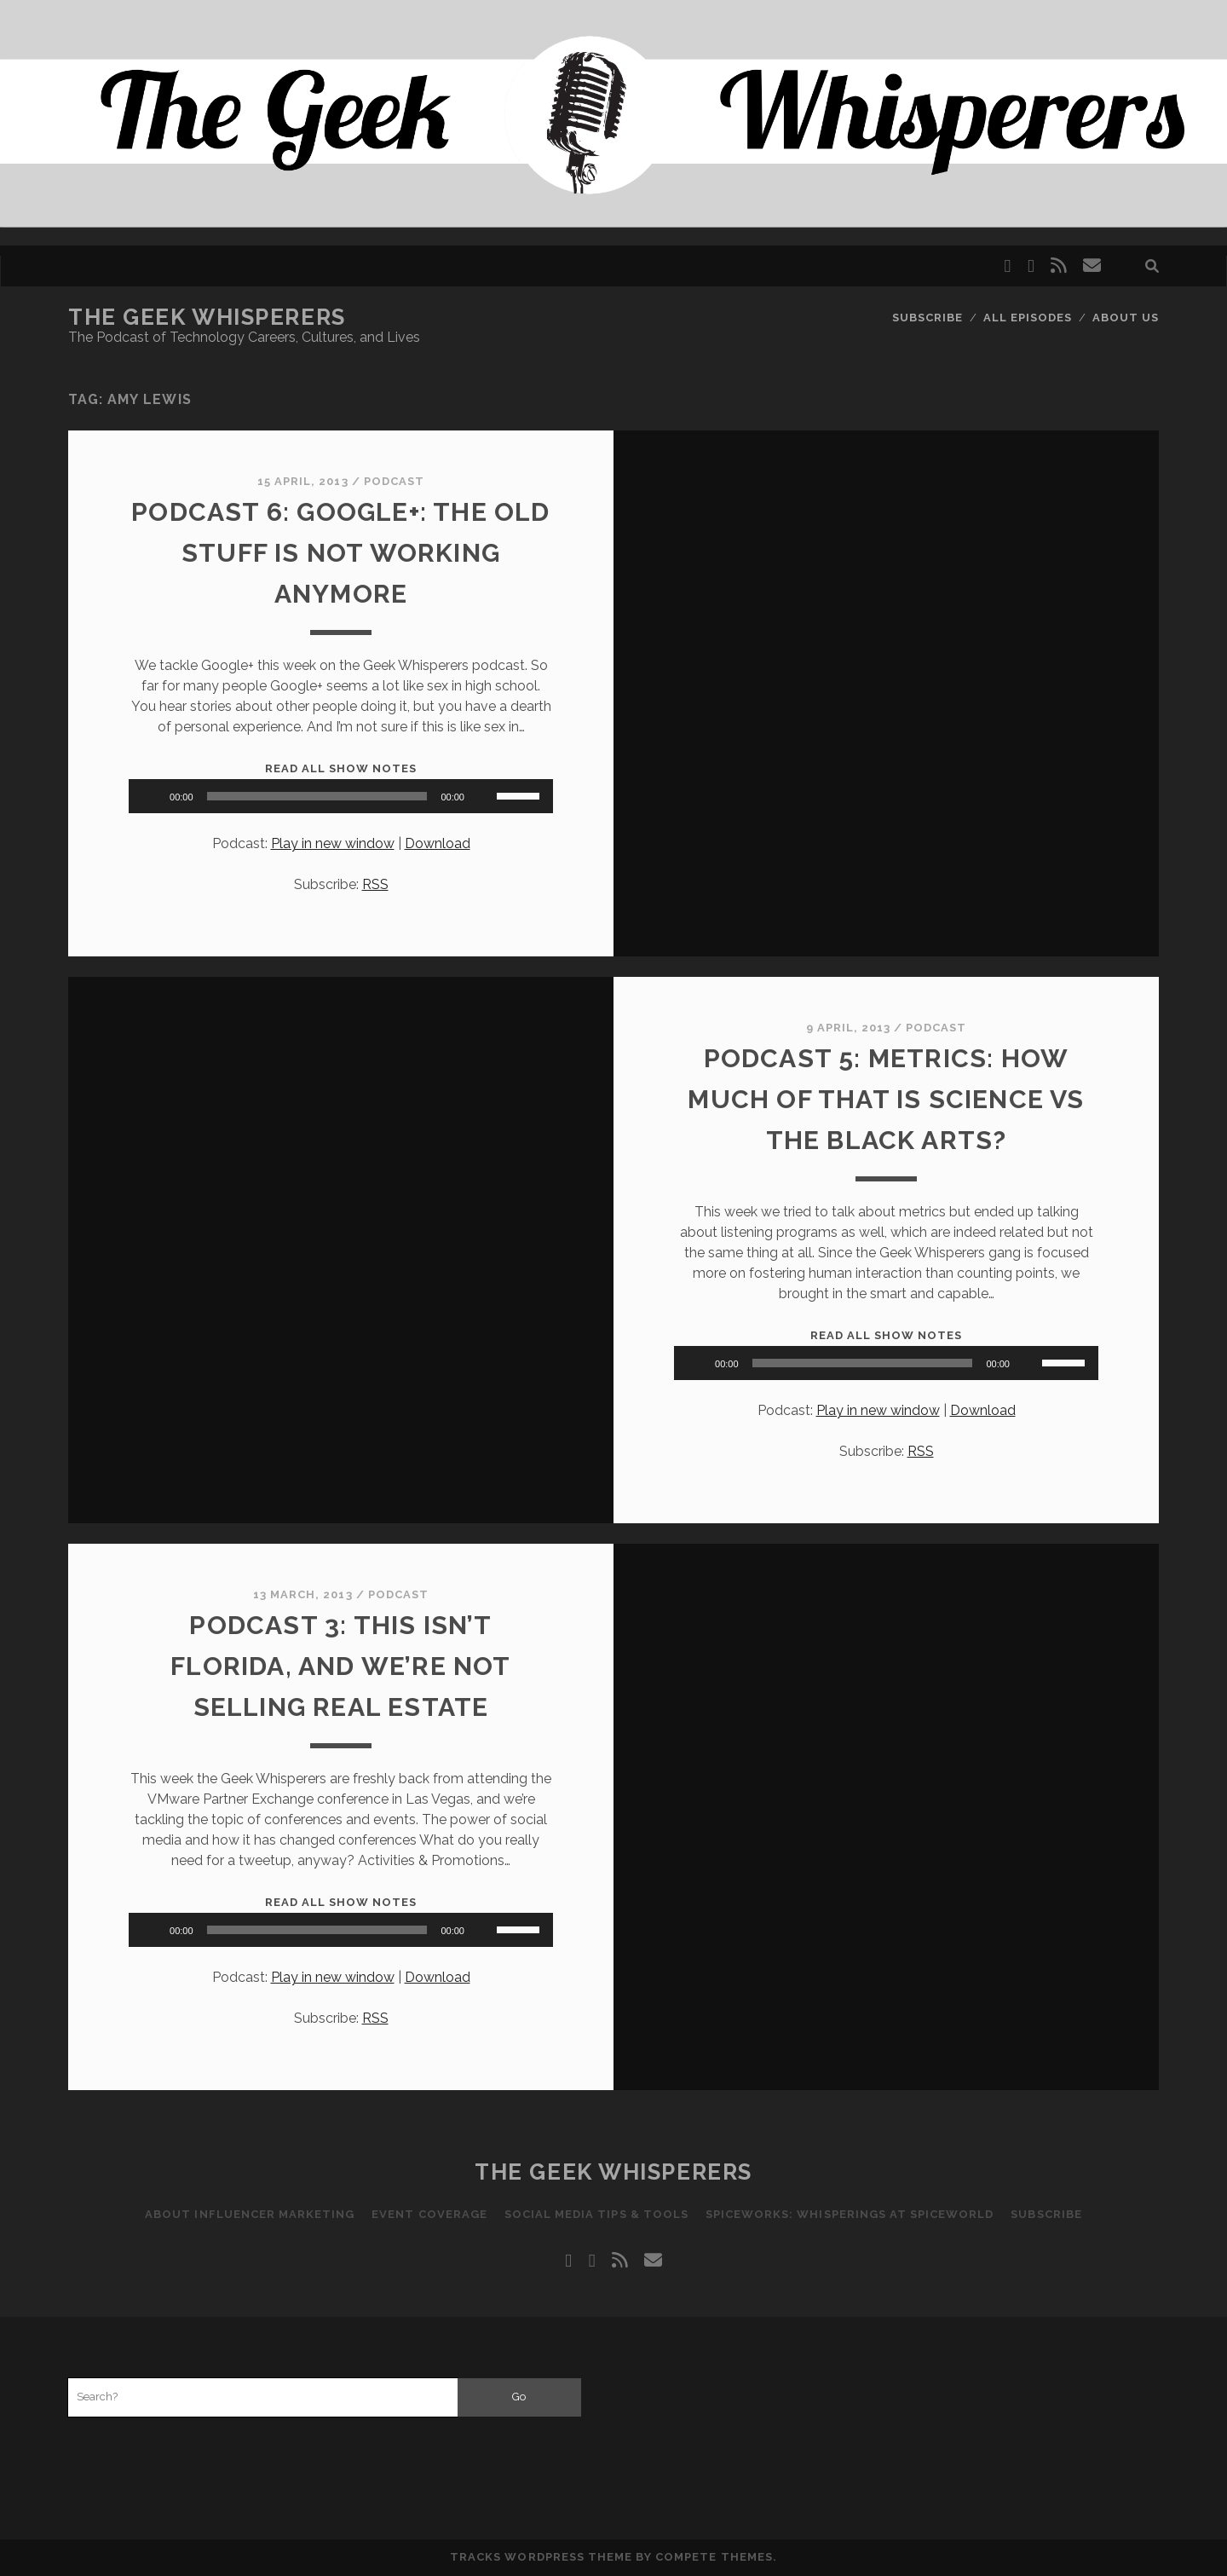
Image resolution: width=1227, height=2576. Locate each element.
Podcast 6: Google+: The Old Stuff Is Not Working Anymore (340, 553)
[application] (341, 796)
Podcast (394, 481)
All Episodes (1028, 317)
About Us (1125, 317)
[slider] (317, 796)
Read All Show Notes (341, 768)
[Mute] (483, 796)
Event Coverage (429, 2214)
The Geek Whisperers (207, 317)
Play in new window (333, 843)
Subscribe (927, 317)
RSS (375, 884)
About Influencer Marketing (249, 2214)
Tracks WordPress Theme (541, 2556)
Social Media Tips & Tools (596, 2214)
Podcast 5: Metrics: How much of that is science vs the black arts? (886, 1099)
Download (437, 843)
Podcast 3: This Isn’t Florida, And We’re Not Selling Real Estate (340, 1666)
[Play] (150, 796)
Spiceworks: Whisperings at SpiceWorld (850, 2214)
